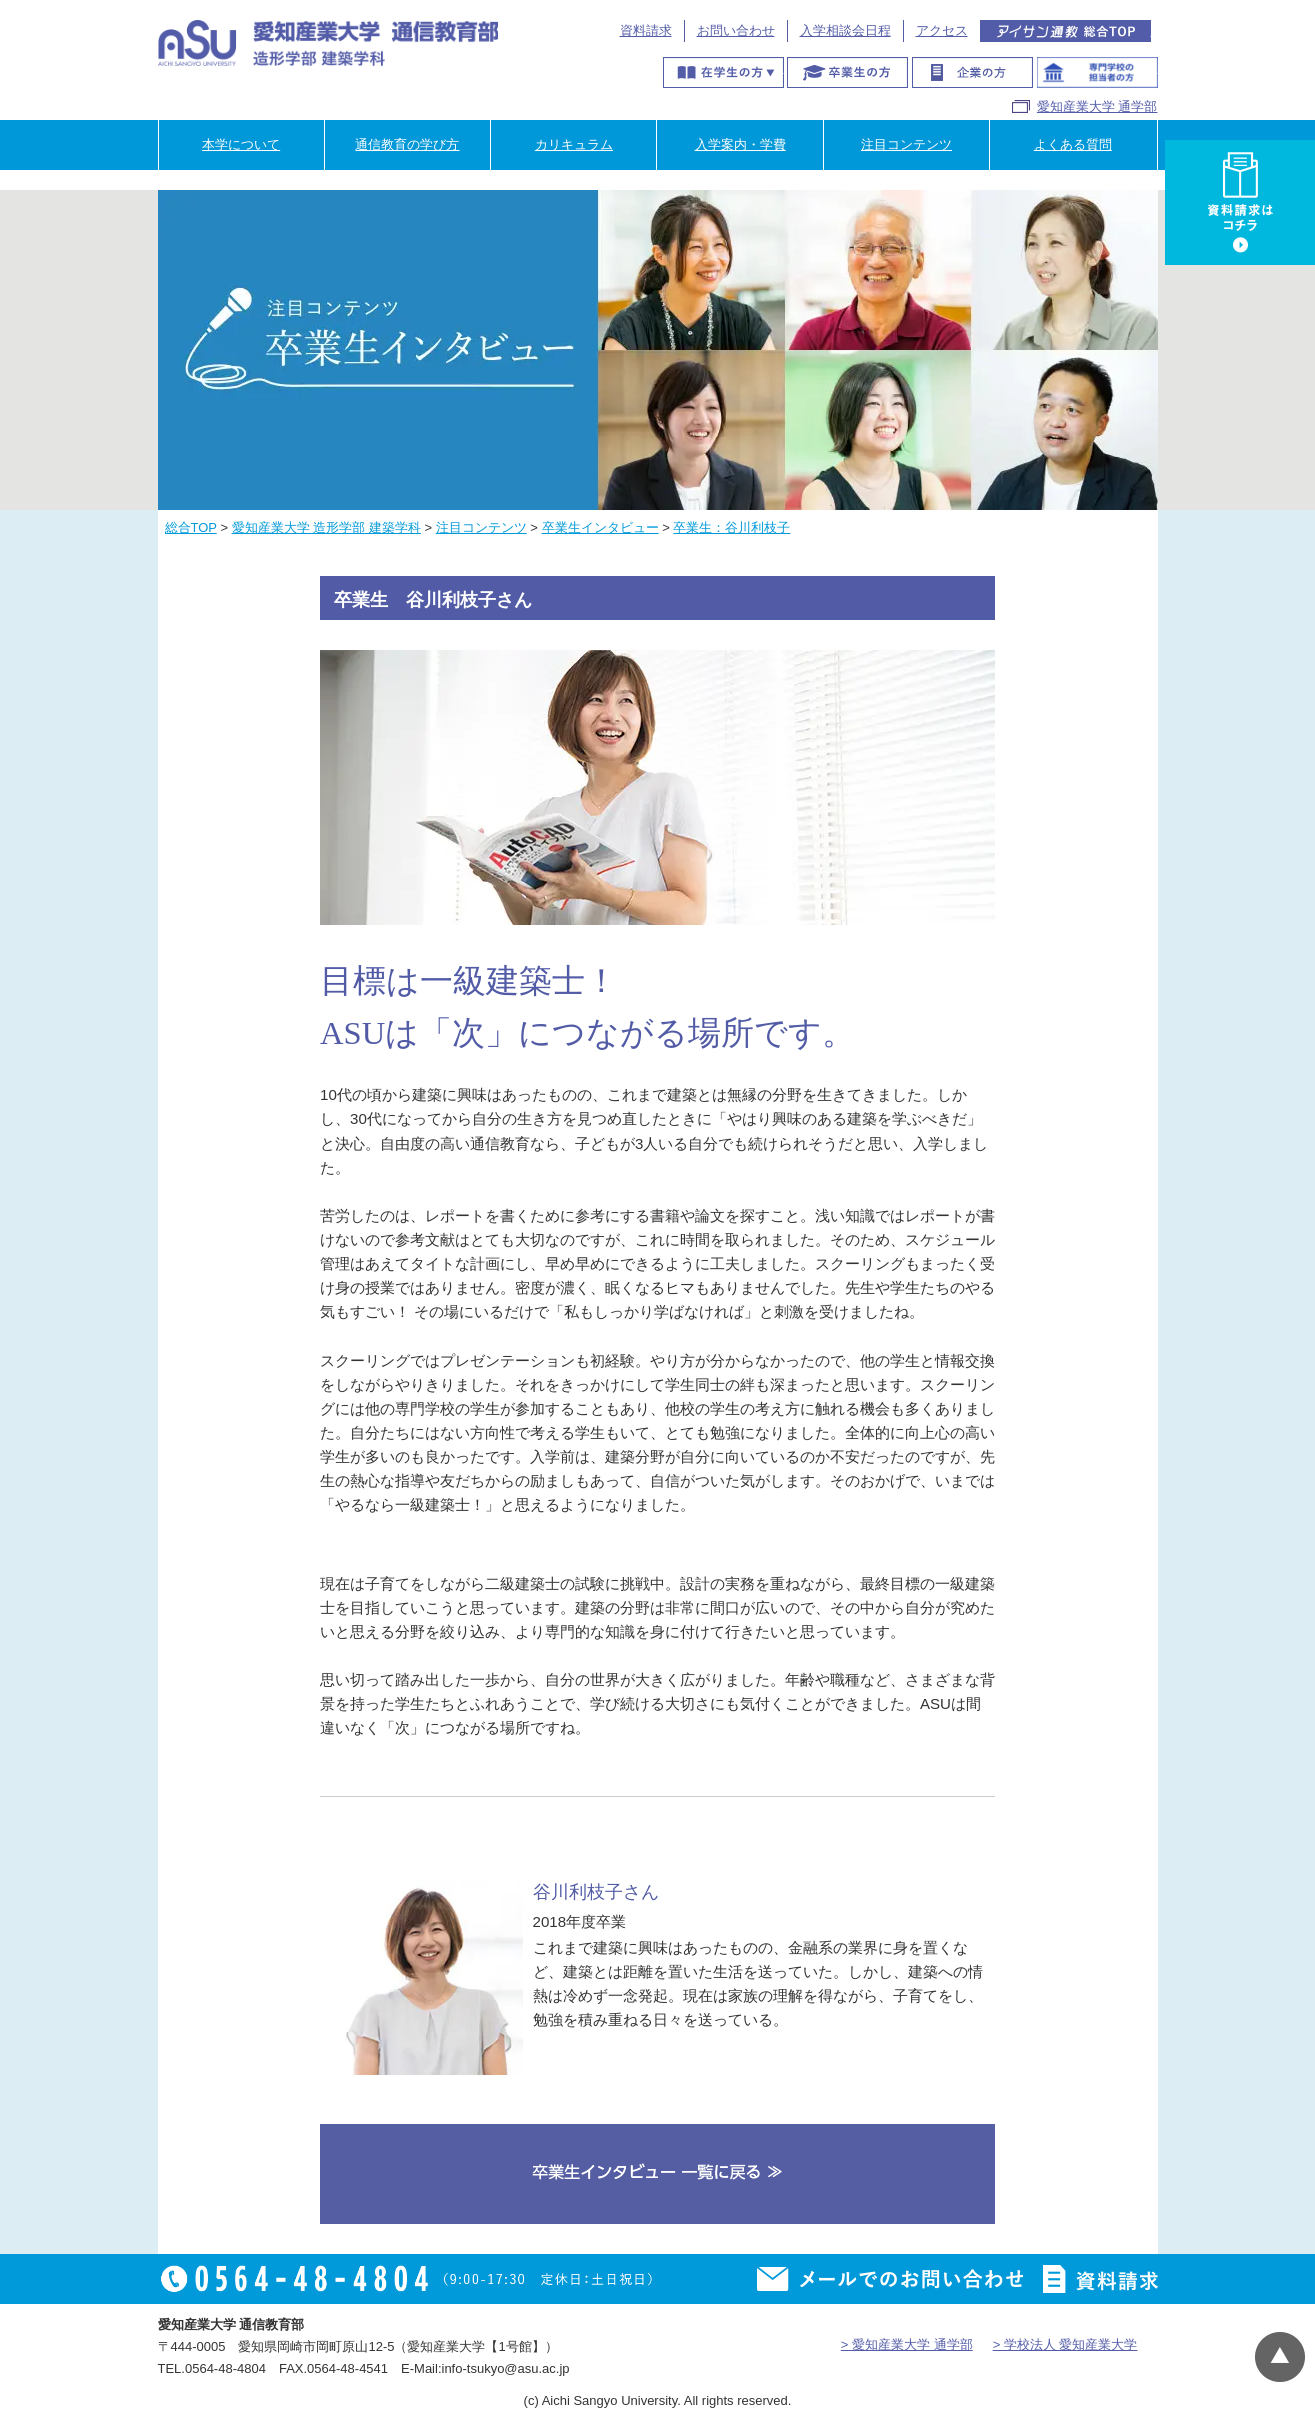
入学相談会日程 (845, 30)
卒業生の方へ (847, 72)
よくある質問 (1073, 144)
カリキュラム (574, 144)
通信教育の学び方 (407, 144)
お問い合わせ (736, 30)
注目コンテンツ (906, 144)
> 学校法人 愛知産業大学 (1065, 2344)
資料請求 (646, 30)
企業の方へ (972, 72)
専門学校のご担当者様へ (1097, 72)
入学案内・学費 (740, 144)
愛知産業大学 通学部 (1097, 106)
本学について (241, 144)
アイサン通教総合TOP (1066, 31)
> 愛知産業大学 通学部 (907, 2344)
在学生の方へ (723, 72)
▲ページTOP (1280, 2357)
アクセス (942, 30)
